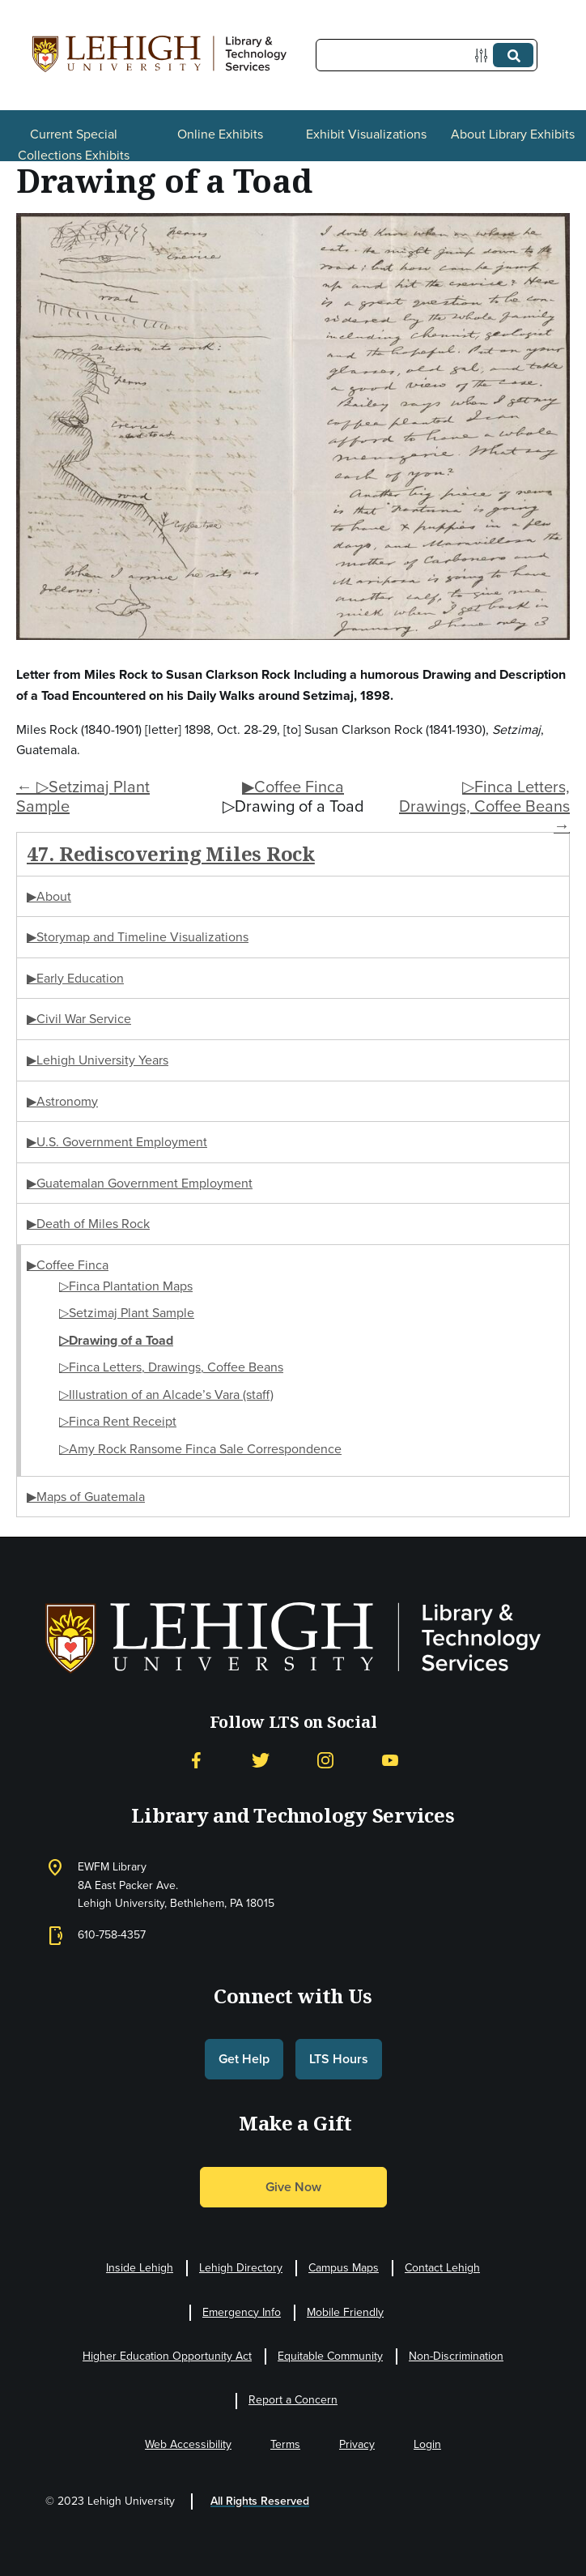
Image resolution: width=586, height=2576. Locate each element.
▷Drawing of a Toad (116, 1340)
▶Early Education (75, 978)
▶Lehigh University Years (97, 1060)
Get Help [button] (244, 2058)
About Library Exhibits (513, 134)
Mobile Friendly (345, 2312)
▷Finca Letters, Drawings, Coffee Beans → (484, 806)
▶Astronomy (62, 1101)
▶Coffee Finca (293, 786)
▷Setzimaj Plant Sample (126, 1312)
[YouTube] (390, 1760)
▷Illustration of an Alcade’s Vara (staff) (166, 1394)
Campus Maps (343, 2267)
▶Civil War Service (79, 1018)
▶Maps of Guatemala (86, 1496)
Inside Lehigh (139, 2267)
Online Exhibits (220, 134)
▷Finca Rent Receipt (117, 1421)
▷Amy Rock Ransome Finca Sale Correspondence (200, 1448)
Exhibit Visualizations (366, 134)
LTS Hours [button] (338, 2058)
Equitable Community (330, 2356)
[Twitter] (260, 1760)
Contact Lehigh (442, 2267)
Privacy (357, 2444)
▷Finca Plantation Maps (126, 1286)
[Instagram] (325, 1760)
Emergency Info (241, 2312)
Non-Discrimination (456, 2356)
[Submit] (513, 55)
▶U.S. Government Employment (117, 1141)
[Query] (426, 55)
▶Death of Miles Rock (88, 1223)
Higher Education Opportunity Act (167, 2356)
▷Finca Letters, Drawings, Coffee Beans (171, 1367)
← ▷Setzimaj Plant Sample (83, 796)
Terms (285, 2444)
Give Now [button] (293, 2186)
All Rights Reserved (259, 2501)
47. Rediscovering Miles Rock (171, 853)
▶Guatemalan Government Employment (140, 1183)
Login (427, 2444)
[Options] (484, 55)
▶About (49, 896)
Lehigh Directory (240, 2267)
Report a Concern (293, 2399)
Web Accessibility (188, 2444)
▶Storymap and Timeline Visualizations (137, 937)
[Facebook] (196, 1760)
